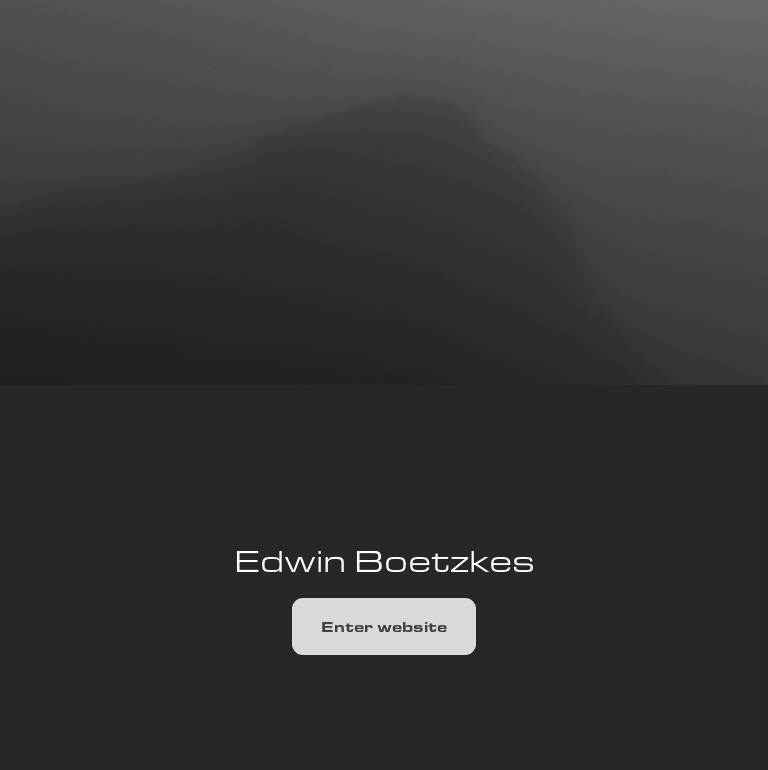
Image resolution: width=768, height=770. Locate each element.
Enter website (384, 626)
